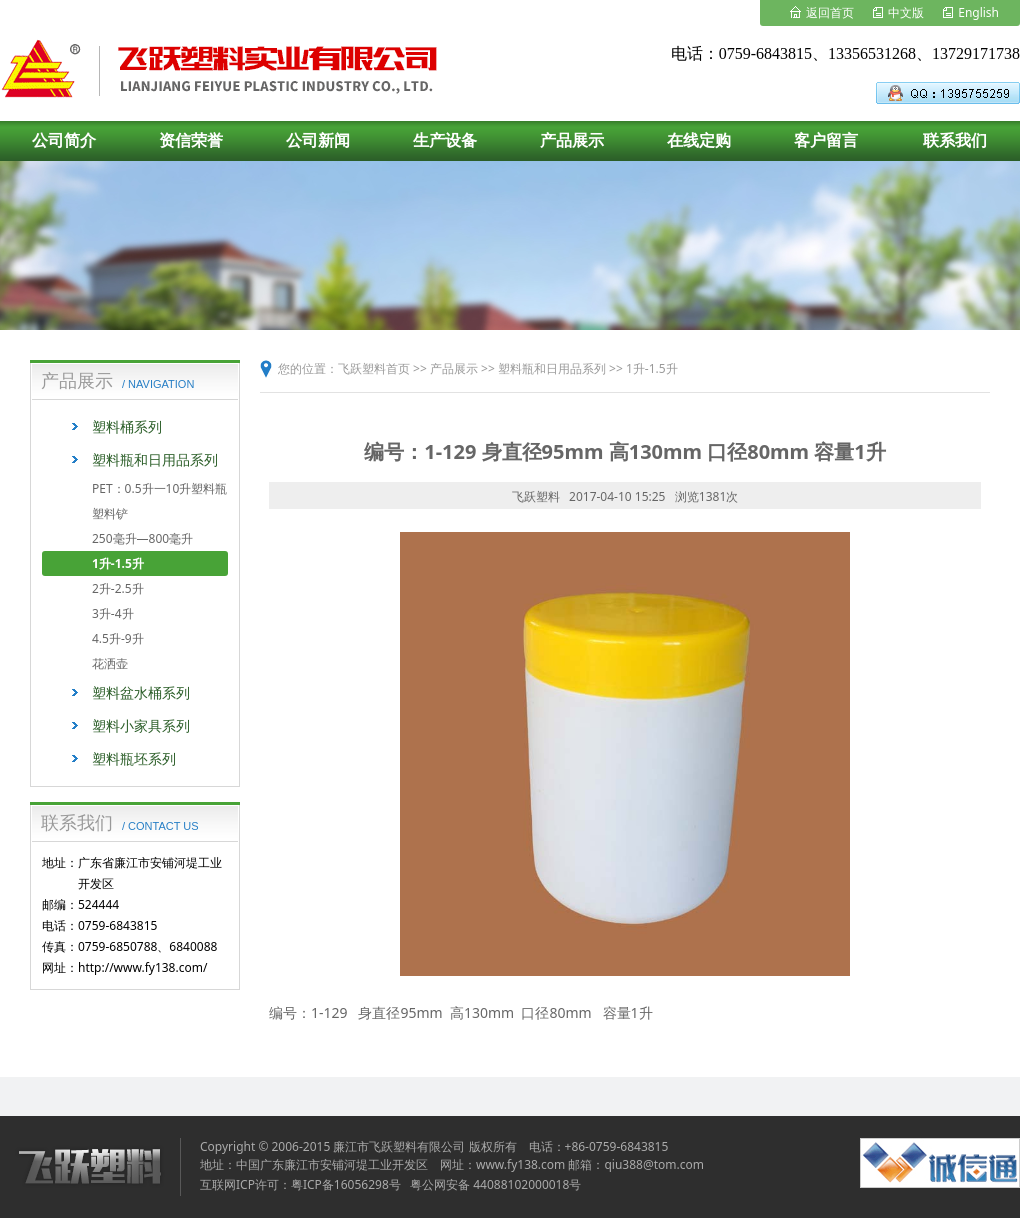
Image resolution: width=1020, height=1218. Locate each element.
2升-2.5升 (118, 588)
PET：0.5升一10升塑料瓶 (159, 488)
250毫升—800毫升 (142, 538)
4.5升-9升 (118, 638)
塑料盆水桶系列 (141, 692)
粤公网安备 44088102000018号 (495, 1184)
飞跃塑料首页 (374, 368)
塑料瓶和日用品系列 (155, 459)
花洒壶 (110, 663)
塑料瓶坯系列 (134, 758)
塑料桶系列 (127, 426)
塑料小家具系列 (141, 725)
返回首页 (830, 12)
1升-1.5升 (118, 563)
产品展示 (454, 368)
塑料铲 (110, 513)
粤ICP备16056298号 (346, 1184)
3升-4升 (113, 613)
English (978, 12)
